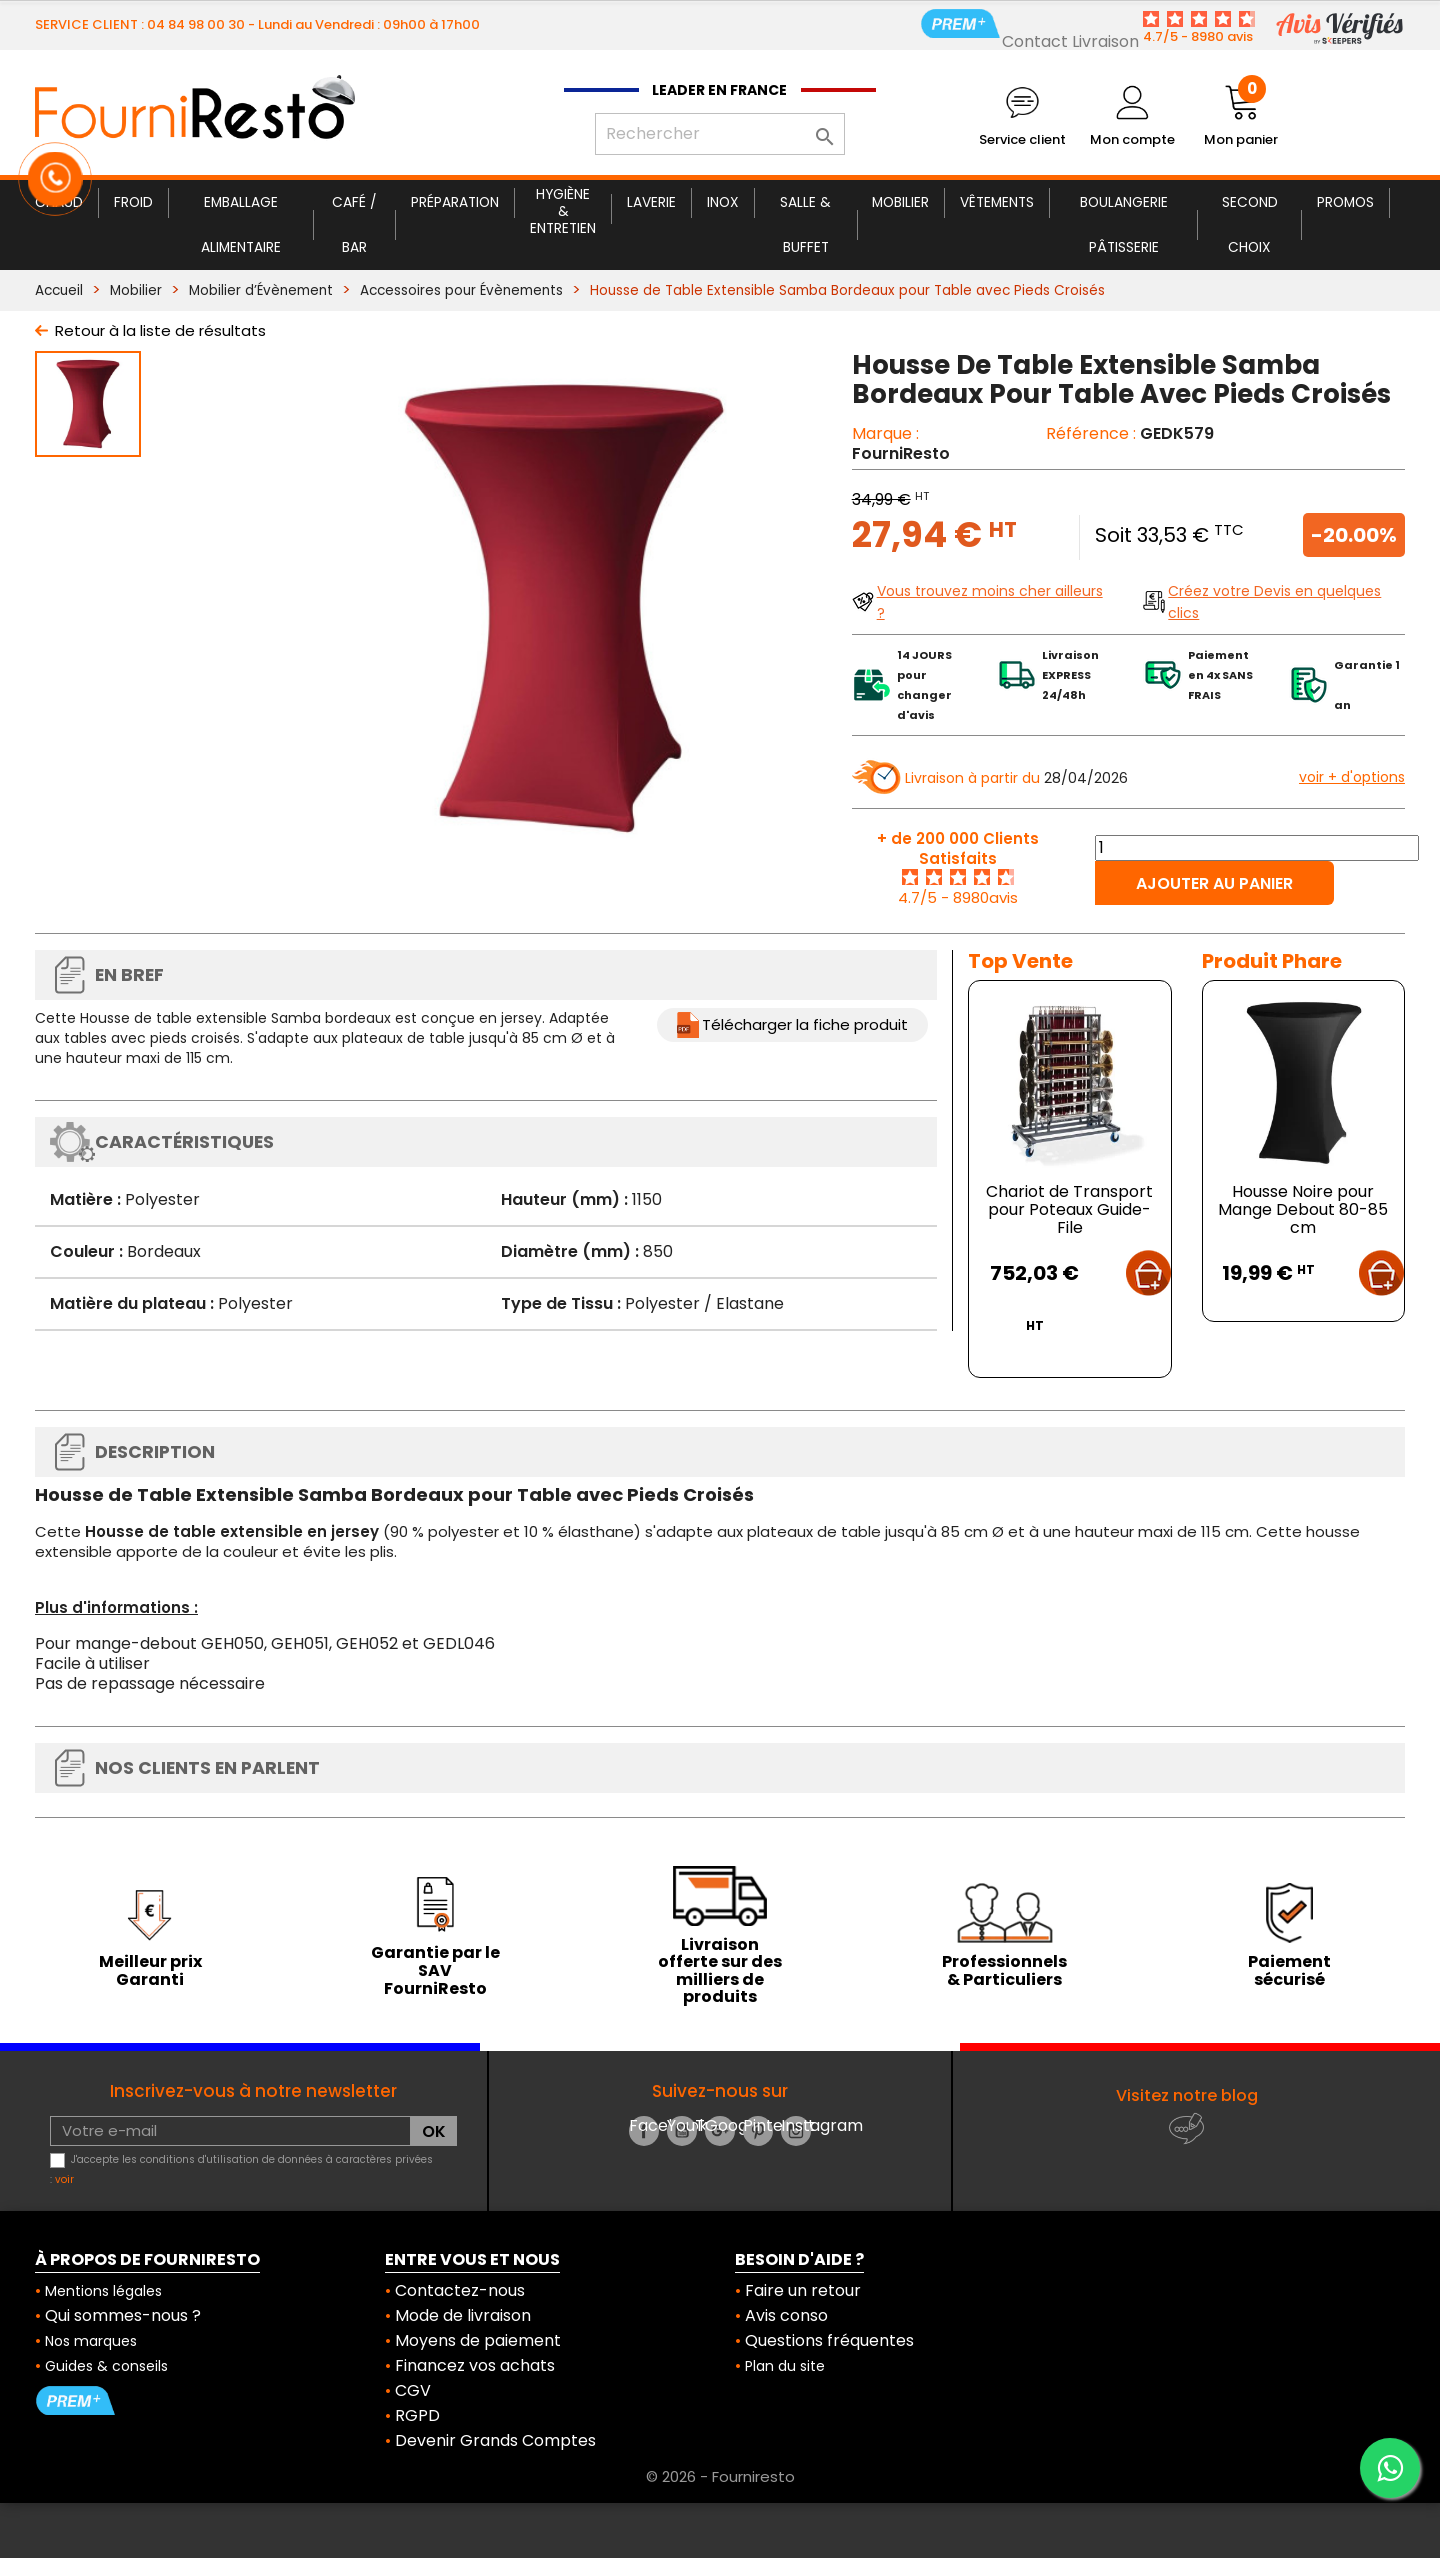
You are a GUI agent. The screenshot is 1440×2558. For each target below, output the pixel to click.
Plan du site (785, 2366)
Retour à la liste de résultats (160, 330)
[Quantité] (1257, 848)
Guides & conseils (106, 2366)
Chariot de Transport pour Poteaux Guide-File (1069, 1209)
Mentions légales (103, 2291)
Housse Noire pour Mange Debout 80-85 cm (1303, 1209)
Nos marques (91, 2341)
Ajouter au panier (1214, 883)
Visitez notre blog (1187, 2095)
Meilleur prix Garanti (150, 1970)
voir (64, 2179)
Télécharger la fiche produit (805, 1024)
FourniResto (901, 453)
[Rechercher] (720, 134)
